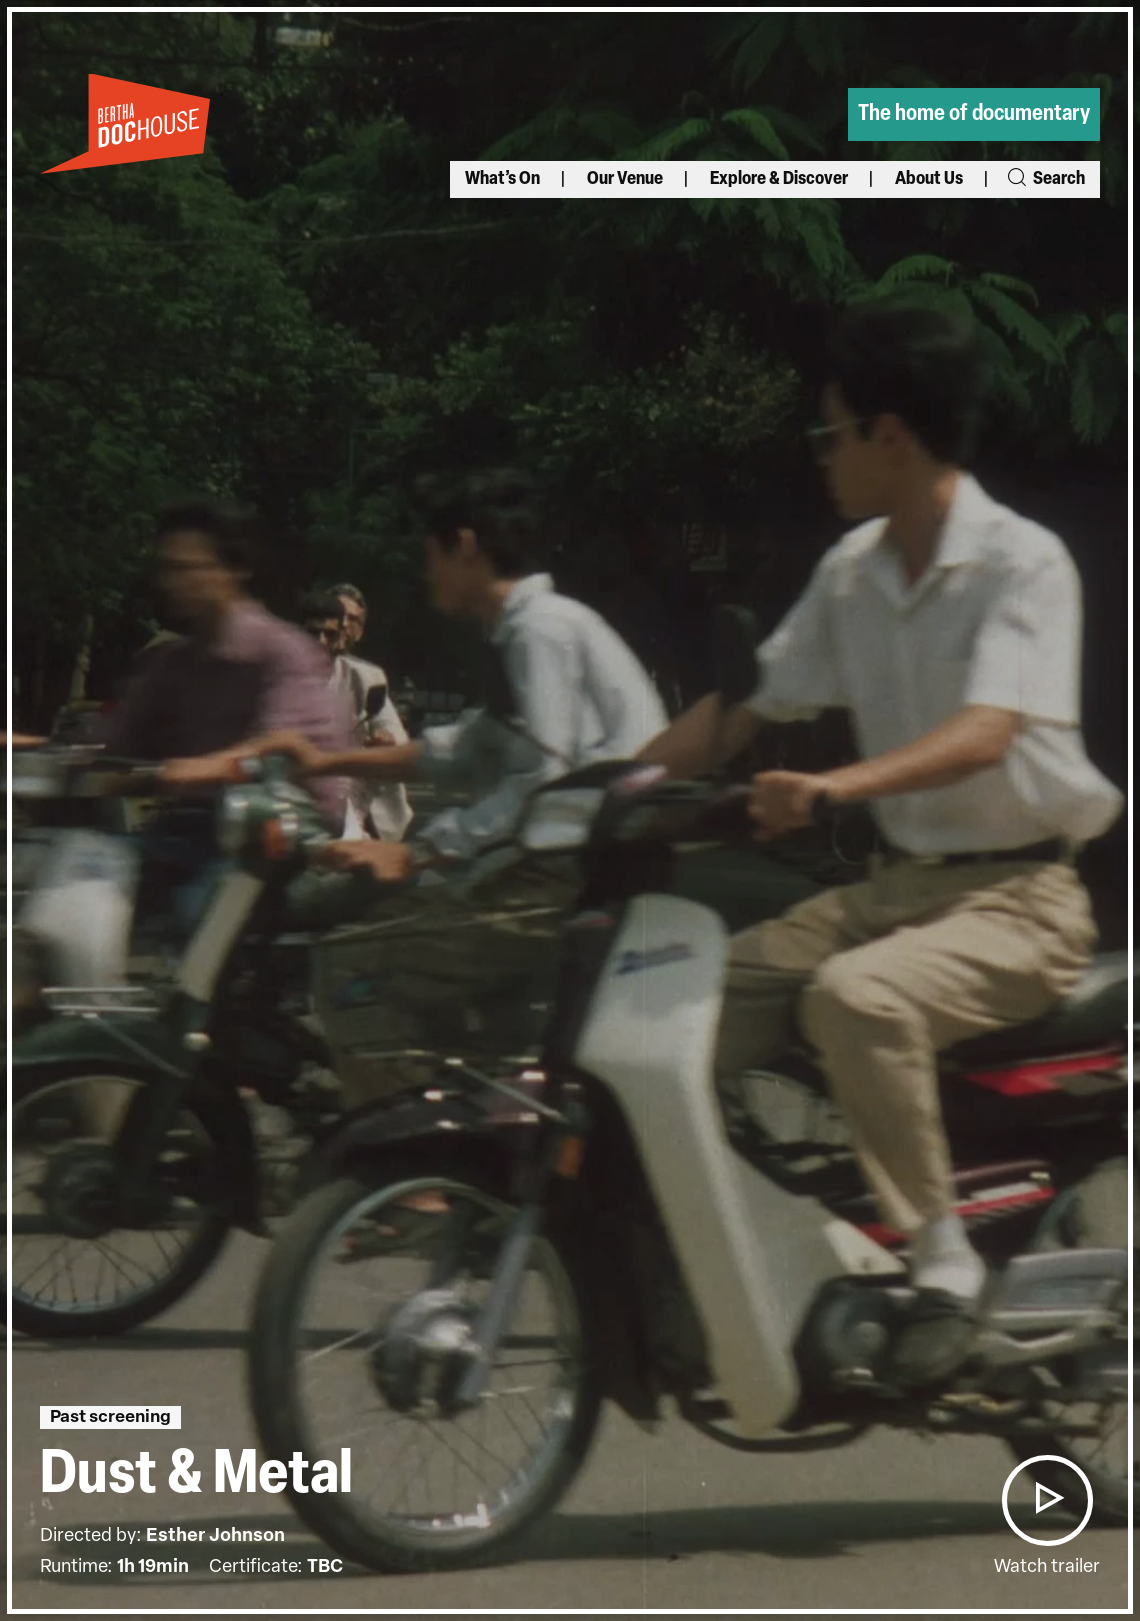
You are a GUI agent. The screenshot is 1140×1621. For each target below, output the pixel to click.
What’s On (502, 179)
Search (1045, 179)
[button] (1047, 1500)
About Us (929, 179)
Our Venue (625, 179)
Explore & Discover (779, 179)
